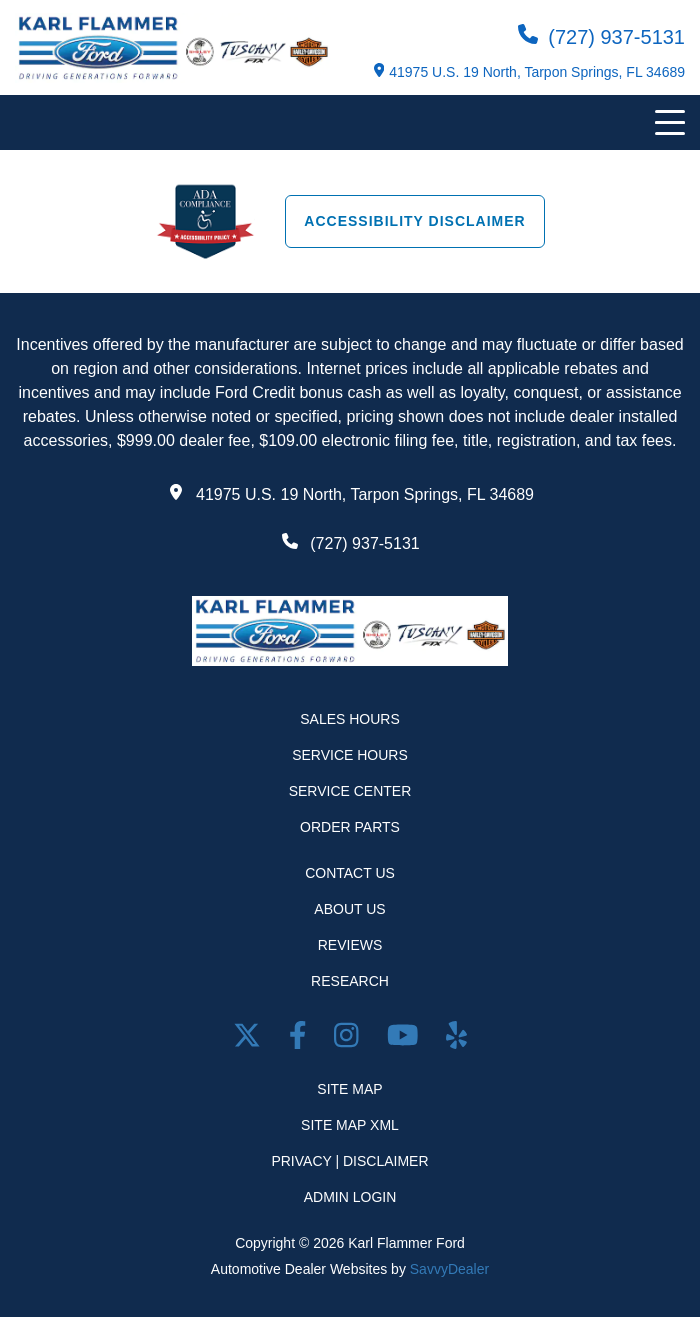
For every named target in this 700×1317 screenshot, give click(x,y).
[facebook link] (301, 1039)
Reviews (350, 945)
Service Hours (350, 755)
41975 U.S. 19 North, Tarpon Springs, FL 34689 (529, 71)
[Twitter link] (251, 1039)
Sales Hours (350, 719)
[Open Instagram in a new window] (350, 1039)
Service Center (350, 791)
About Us (349, 909)
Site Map (349, 1089)
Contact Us (350, 873)
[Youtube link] (406, 1039)
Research (350, 981)
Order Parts (350, 827)
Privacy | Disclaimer (349, 1161)
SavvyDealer (449, 1269)
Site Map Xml (350, 1125)
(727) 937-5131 (601, 36)
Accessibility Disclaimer (414, 221)
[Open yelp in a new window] (456, 1039)
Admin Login (350, 1197)
